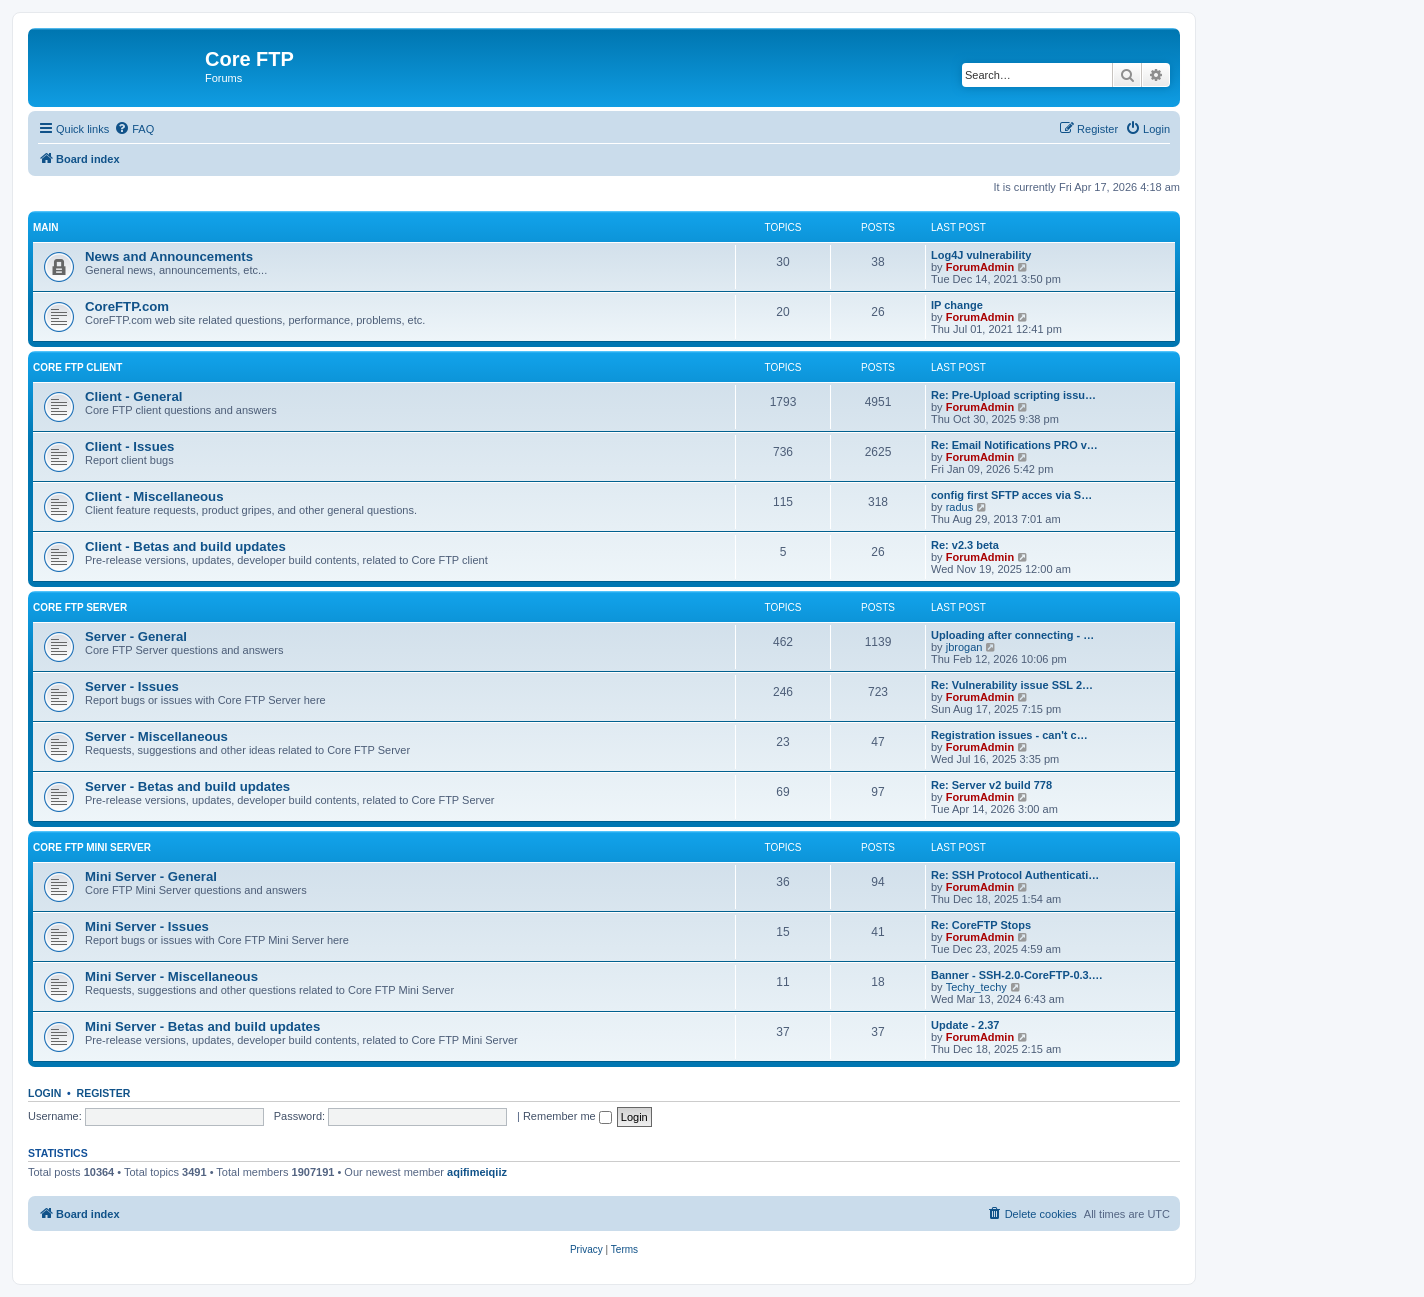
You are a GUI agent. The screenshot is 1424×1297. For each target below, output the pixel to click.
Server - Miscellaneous (156, 736)
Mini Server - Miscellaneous (171, 976)
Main (46, 227)
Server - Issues (132, 686)
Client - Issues (129, 446)
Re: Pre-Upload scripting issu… (1013, 395)
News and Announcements (169, 256)
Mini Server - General (151, 876)
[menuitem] (134, 129)
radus (960, 507)
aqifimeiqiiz (477, 1172)
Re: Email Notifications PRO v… (1014, 445)
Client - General (133, 396)
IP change (957, 305)
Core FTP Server (80, 607)
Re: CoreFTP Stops (981, 925)
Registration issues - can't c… (1009, 735)
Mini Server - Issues (147, 926)
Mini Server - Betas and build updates (202, 1026)
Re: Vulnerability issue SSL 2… (1012, 685)
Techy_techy (976, 987)
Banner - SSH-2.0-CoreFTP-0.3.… (1017, 975)
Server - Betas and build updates (187, 786)
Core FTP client (77, 367)
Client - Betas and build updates (185, 546)
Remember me (567, 1116)
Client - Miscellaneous (154, 496)
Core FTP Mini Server (92, 847)
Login (44, 1093)
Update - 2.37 (965, 1025)
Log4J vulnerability (981, 255)
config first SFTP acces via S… (1011, 495)
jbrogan (964, 647)
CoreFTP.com (127, 306)
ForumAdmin (980, 267)
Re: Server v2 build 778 (991, 785)
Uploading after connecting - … (1012, 635)
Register (104, 1093)
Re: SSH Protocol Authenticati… (1015, 875)
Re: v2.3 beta (965, 545)
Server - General (136, 636)
